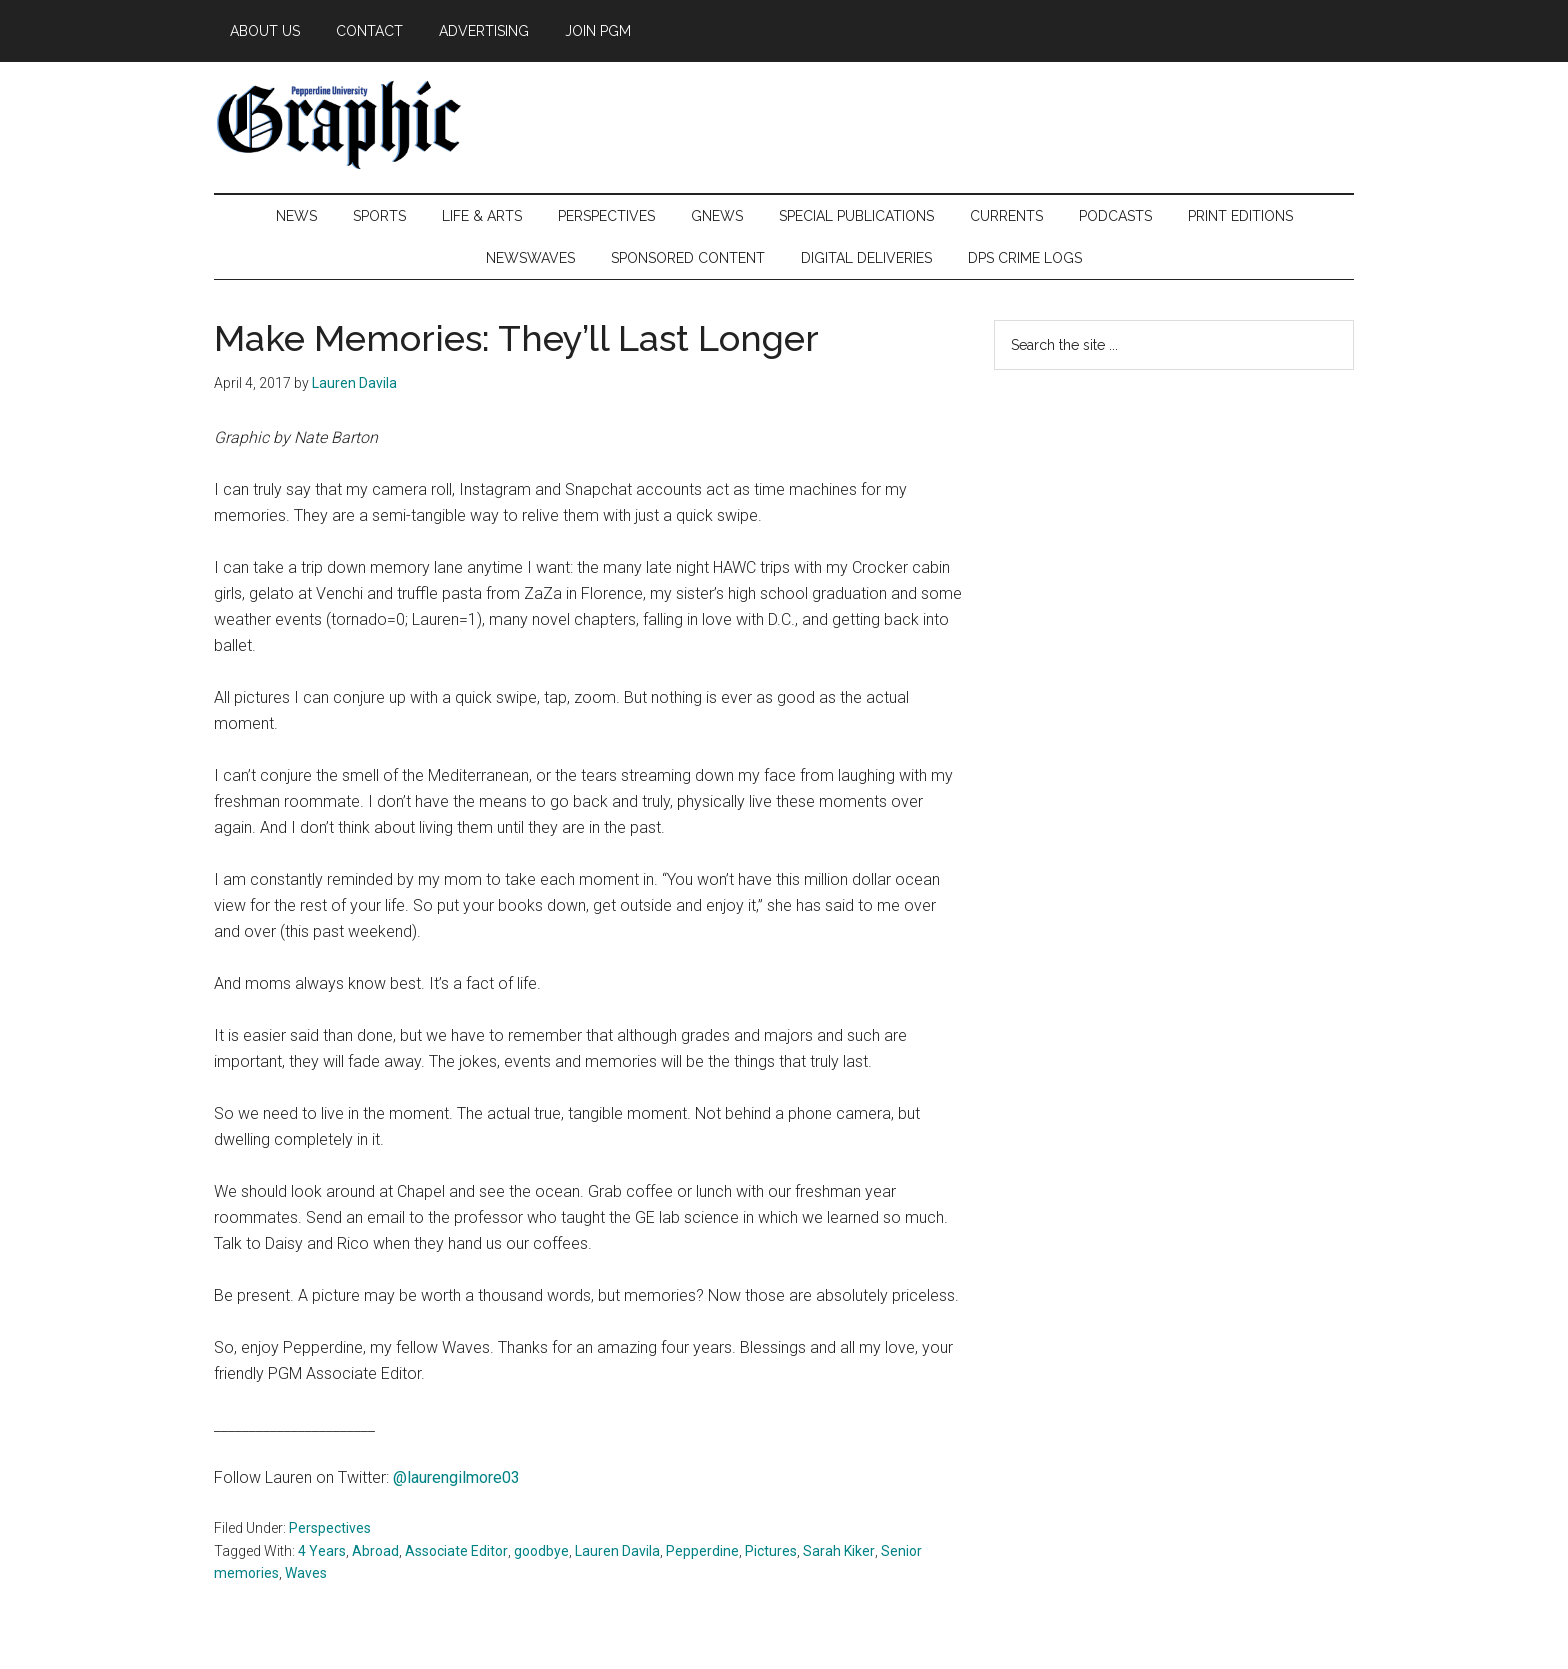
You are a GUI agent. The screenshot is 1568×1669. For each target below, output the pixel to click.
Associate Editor (456, 1551)
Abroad (375, 1551)
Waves (306, 1573)
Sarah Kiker (839, 1551)
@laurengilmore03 (454, 1477)
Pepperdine (702, 1551)
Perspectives (330, 1528)
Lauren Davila (617, 1551)
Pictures (771, 1551)
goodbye (541, 1551)
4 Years (322, 1551)
